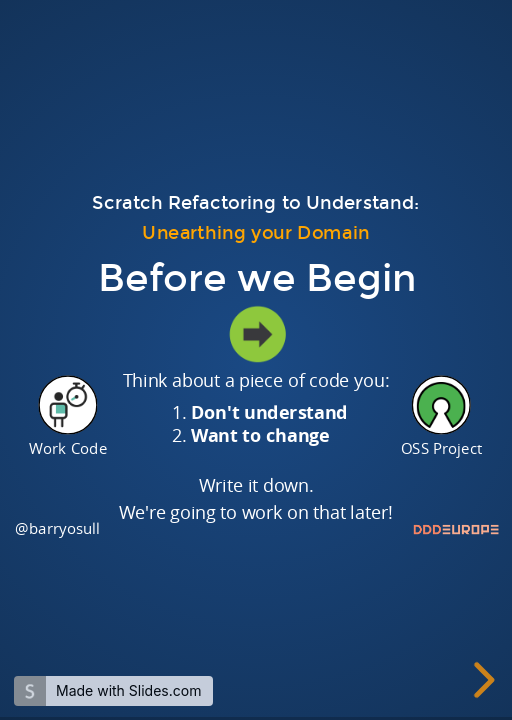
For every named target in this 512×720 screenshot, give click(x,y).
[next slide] (480, 680)
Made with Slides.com (128, 690)
